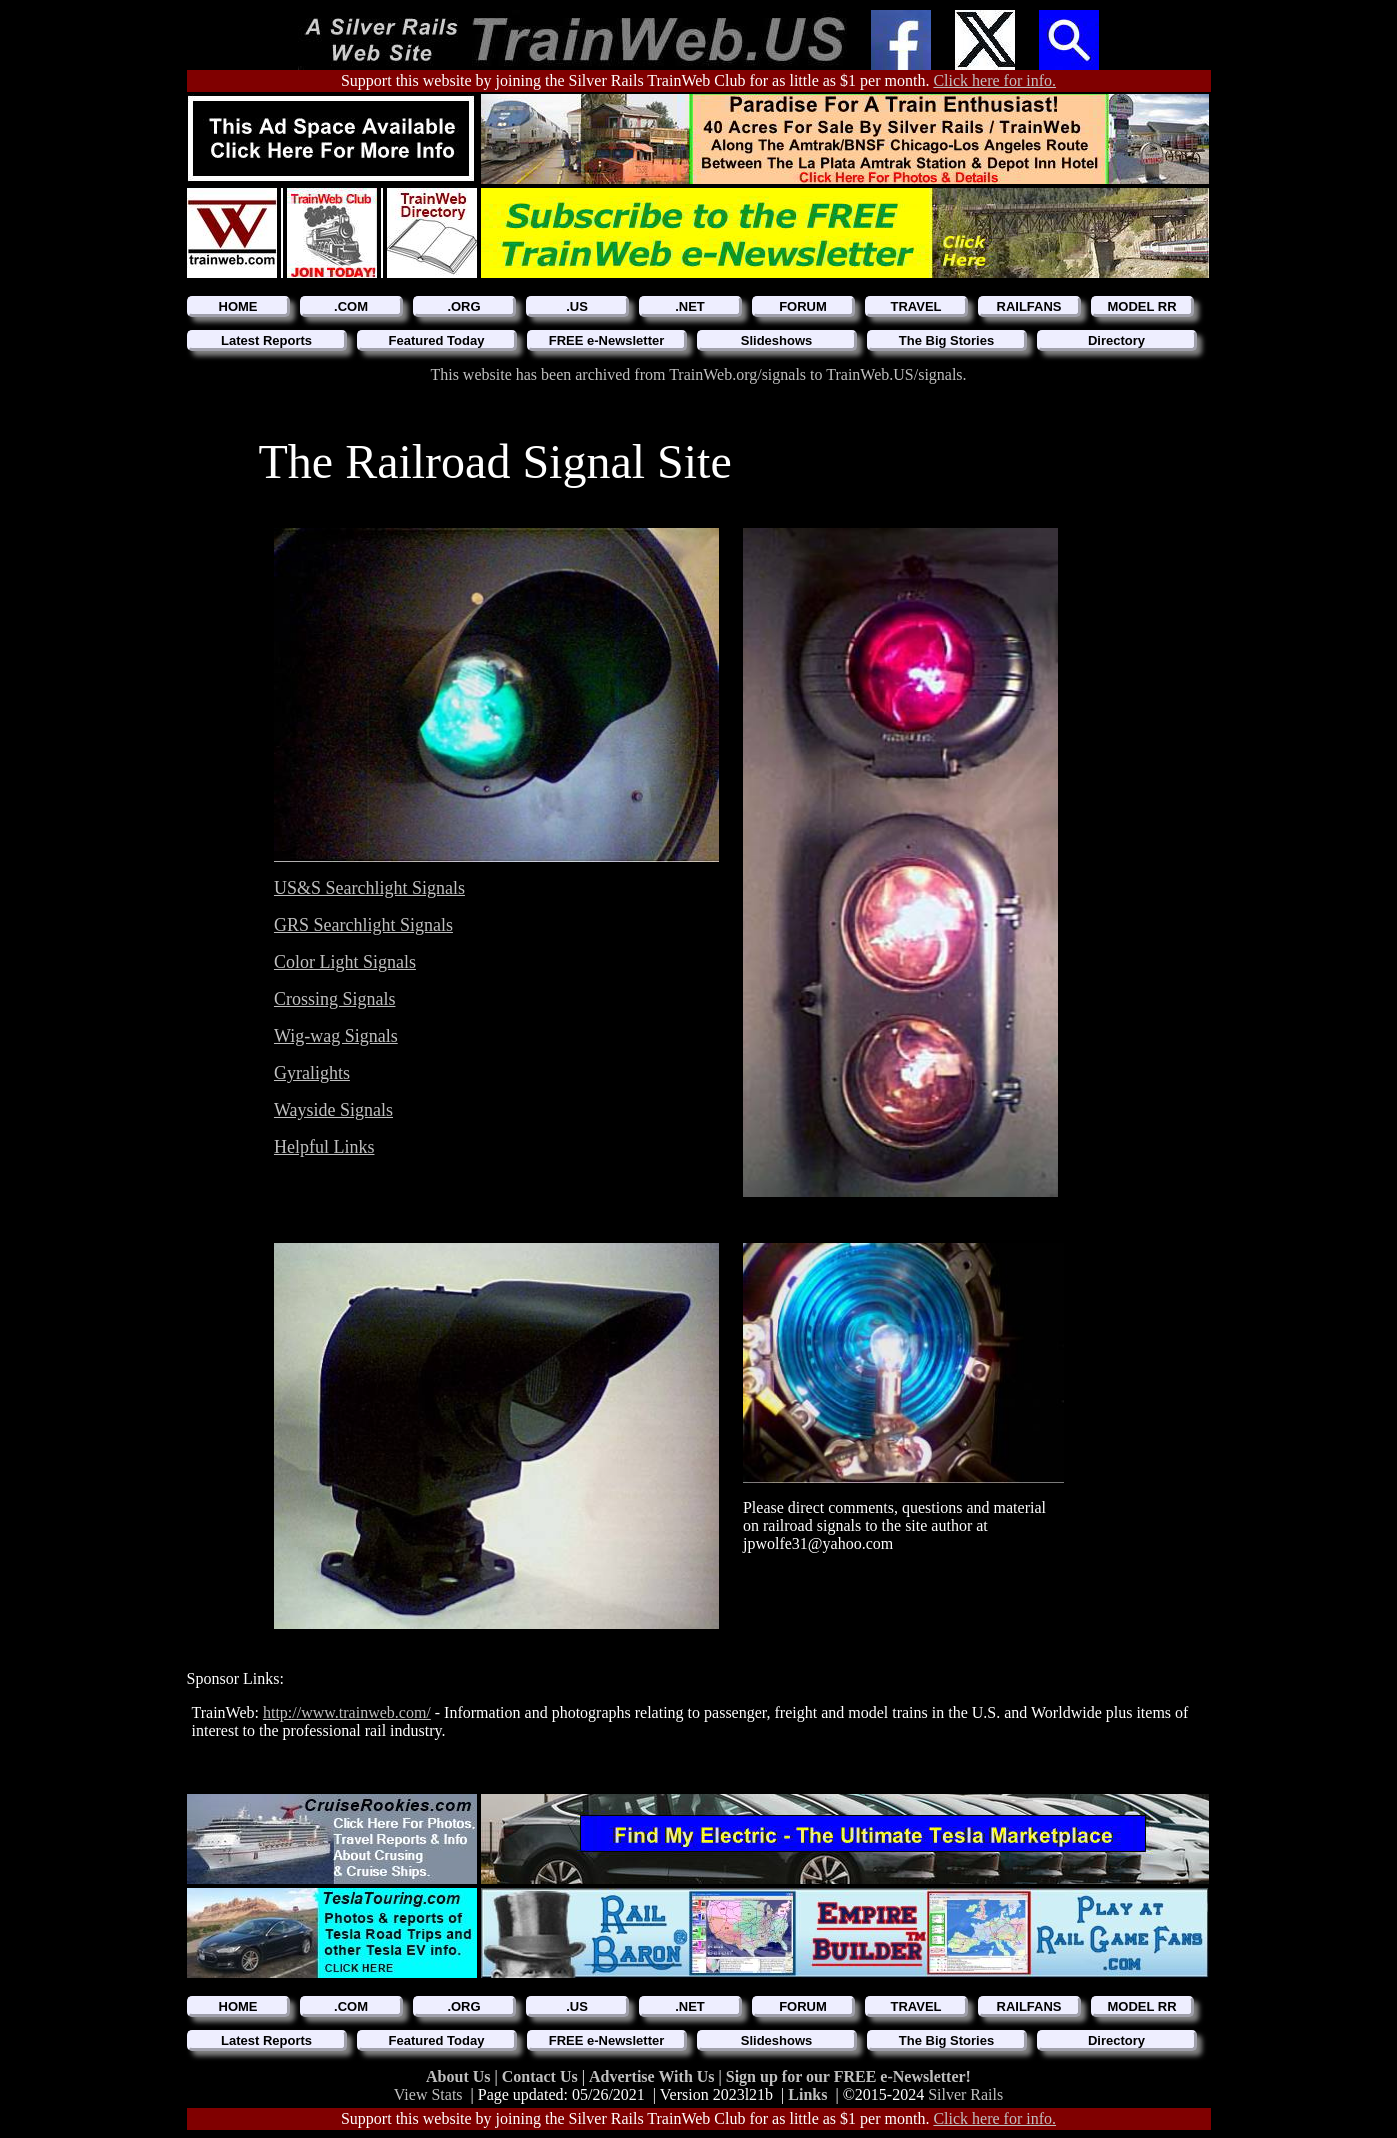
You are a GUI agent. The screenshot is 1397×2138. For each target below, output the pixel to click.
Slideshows (777, 340)
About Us (460, 2076)
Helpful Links (324, 1147)
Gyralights (312, 1073)
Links (807, 2094)
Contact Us (542, 2076)
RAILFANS (1029, 306)
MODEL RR (1141, 306)
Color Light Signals (345, 962)
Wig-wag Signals (336, 1036)
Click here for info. (994, 80)
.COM (351, 306)
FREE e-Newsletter (607, 340)
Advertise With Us (654, 2076)
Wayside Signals (333, 1110)
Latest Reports (266, 340)
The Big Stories (946, 340)
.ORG (463, 306)
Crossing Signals (335, 999)
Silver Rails (965, 2094)
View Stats (428, 2094)
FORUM (803, 306)
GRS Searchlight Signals (363, 925)
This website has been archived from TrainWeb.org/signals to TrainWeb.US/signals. (698, 374)
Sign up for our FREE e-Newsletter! (848, 2076)
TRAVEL (915, 306)
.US (577, 306)
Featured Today (437, 340)
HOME (238, 306)
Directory (1116, 340)
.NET (690, 306)
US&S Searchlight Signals (369, 888)
